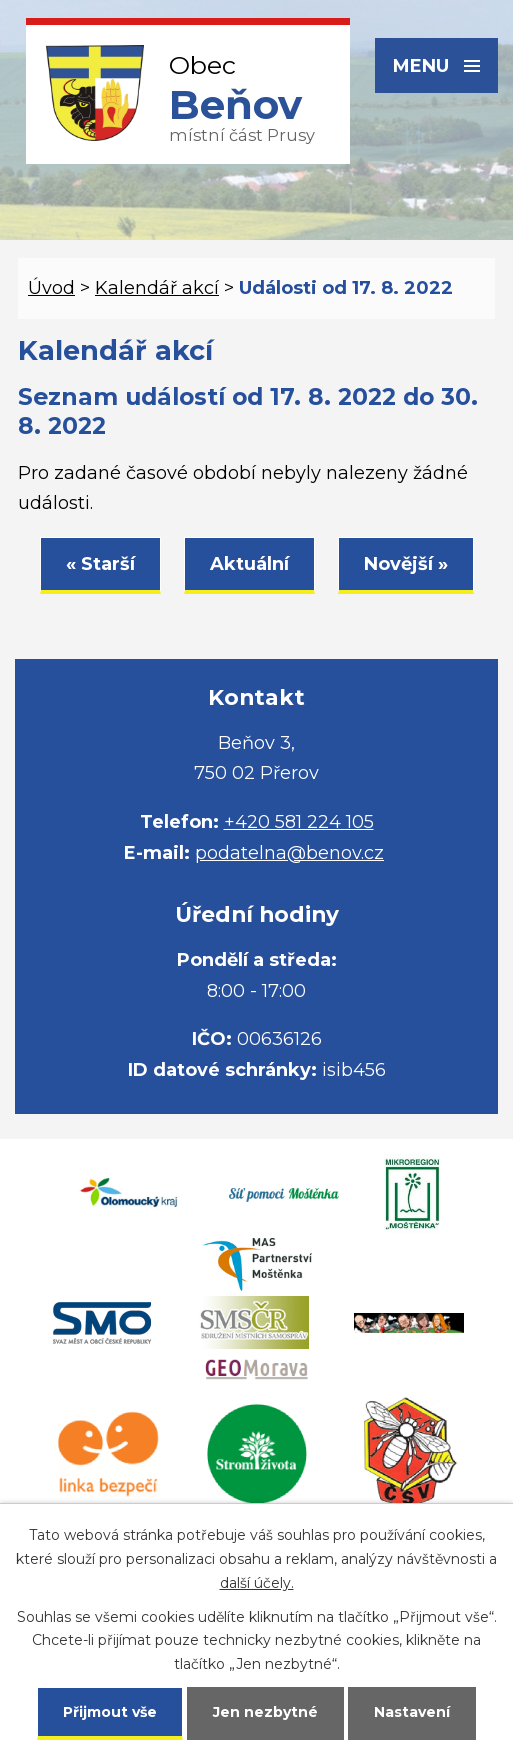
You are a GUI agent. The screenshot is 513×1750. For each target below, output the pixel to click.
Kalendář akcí (157, 288)
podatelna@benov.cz (289, 853)
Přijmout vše (110, 1712)
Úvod (51, 288)
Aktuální (249, 564)
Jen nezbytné (265, 1712)
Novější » (406, 564)
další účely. (257, 1583)
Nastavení (412, 1712)
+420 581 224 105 (299, 822)
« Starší (100, 564)
